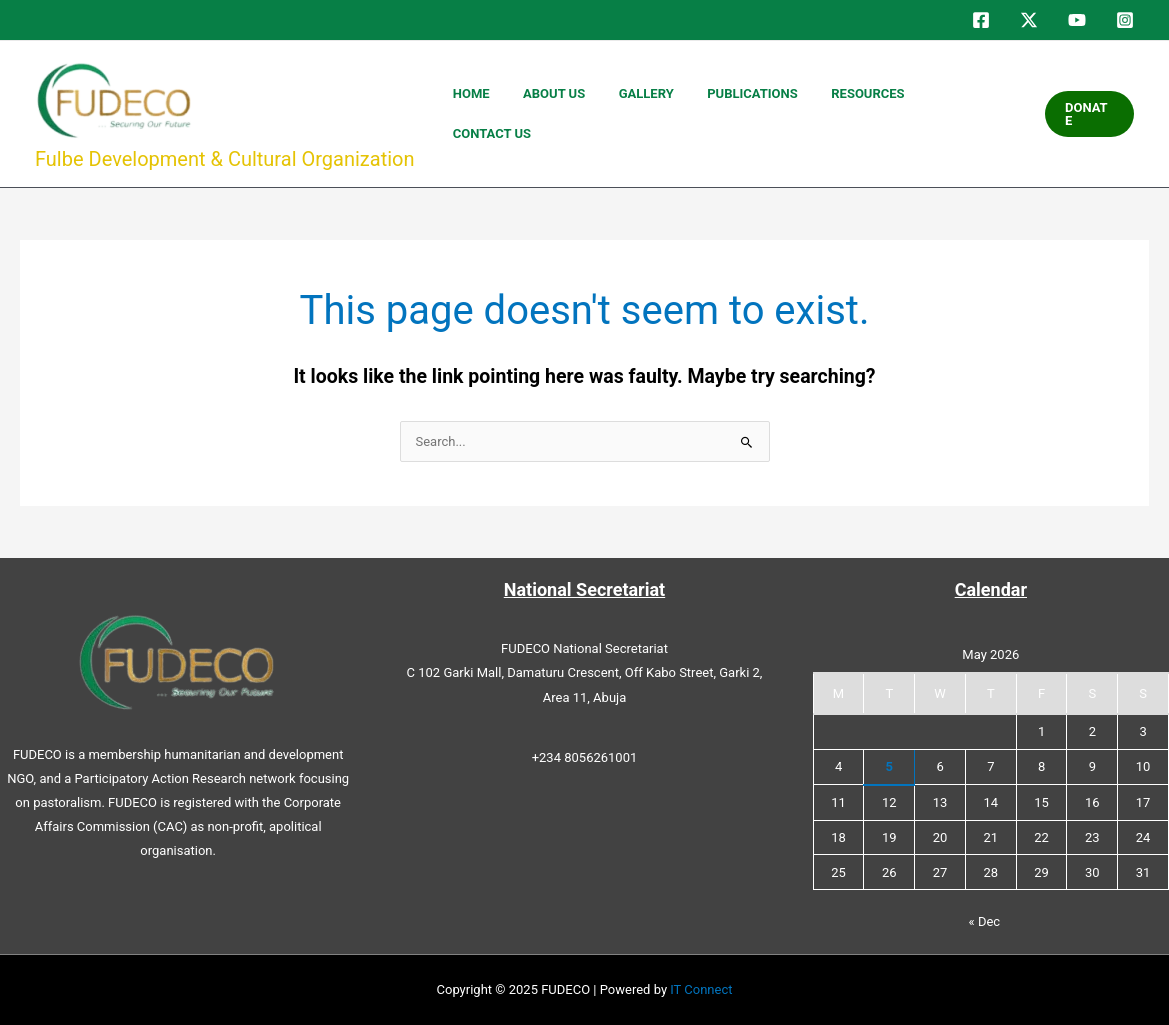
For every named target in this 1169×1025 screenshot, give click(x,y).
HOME (575, 113)
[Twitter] (1029, 20)
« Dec (985, 921)
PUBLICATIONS (798, 113)
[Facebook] (981, 20)
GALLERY (711, 113)
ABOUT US (639, 113)
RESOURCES (893, 113)
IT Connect (701, 989)
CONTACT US (984, 113)
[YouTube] (1077, 20)
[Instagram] (1125, 20)
